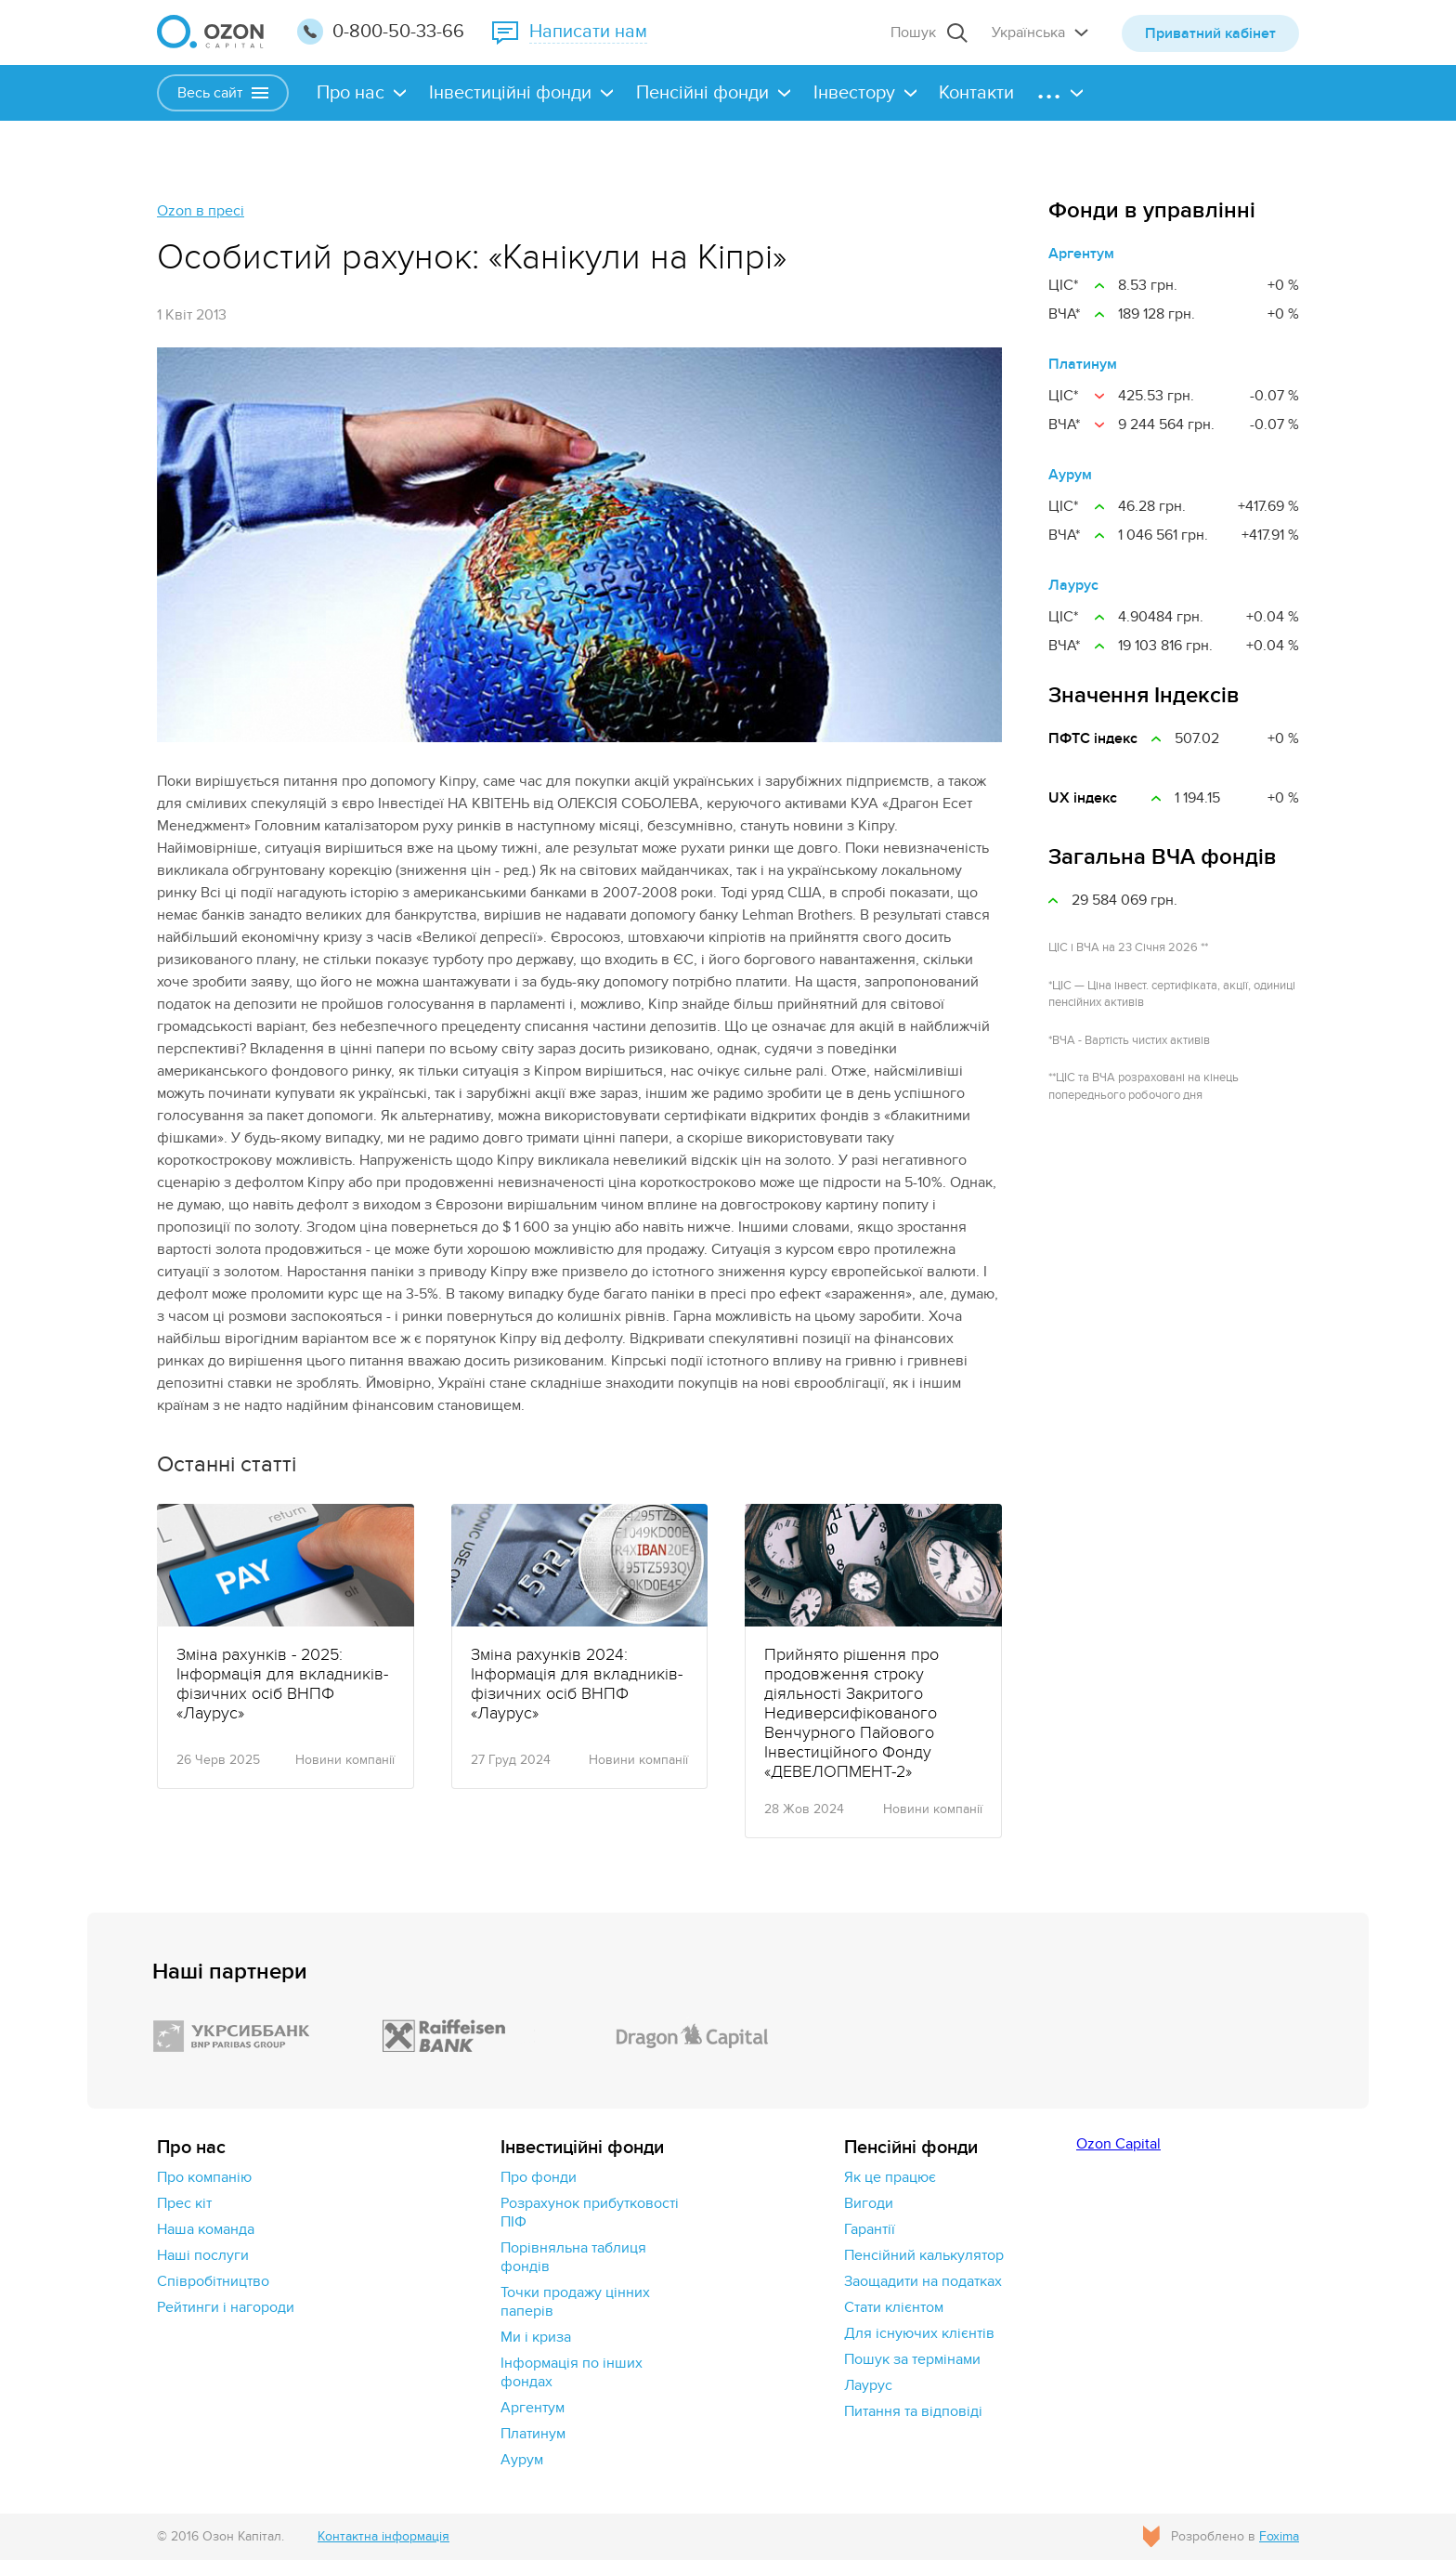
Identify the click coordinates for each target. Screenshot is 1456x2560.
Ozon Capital (1118, 2144)
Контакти (976, 93)
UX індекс (1082, 798)
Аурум (1070, 474)
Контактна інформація (383, 2536)
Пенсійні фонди (702, 93)
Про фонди (538, 2177)
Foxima (1279, 2536)
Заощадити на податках (923, 2281)
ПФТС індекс (1093, 738)
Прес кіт (184, 2203)
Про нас (350, 93)
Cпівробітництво (213, 2281)
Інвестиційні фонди (510, 93)
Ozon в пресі (200, 211)
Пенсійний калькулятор (924, 2255)
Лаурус (1073, 585)
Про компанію (204, 2177)
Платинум (1082, 364)
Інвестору (854, 93)
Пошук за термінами (912, 2359)
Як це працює (890, 2177)
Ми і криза (535, 2337)
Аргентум (1081, 253)
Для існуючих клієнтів (919, 2333)
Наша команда (205, 2229)
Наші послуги (203, 2255)
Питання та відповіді (913, 2411)
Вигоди (868, 2203)
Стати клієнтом (893, 2307)
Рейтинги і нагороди (225, 2307)
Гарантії (869, 2229)
